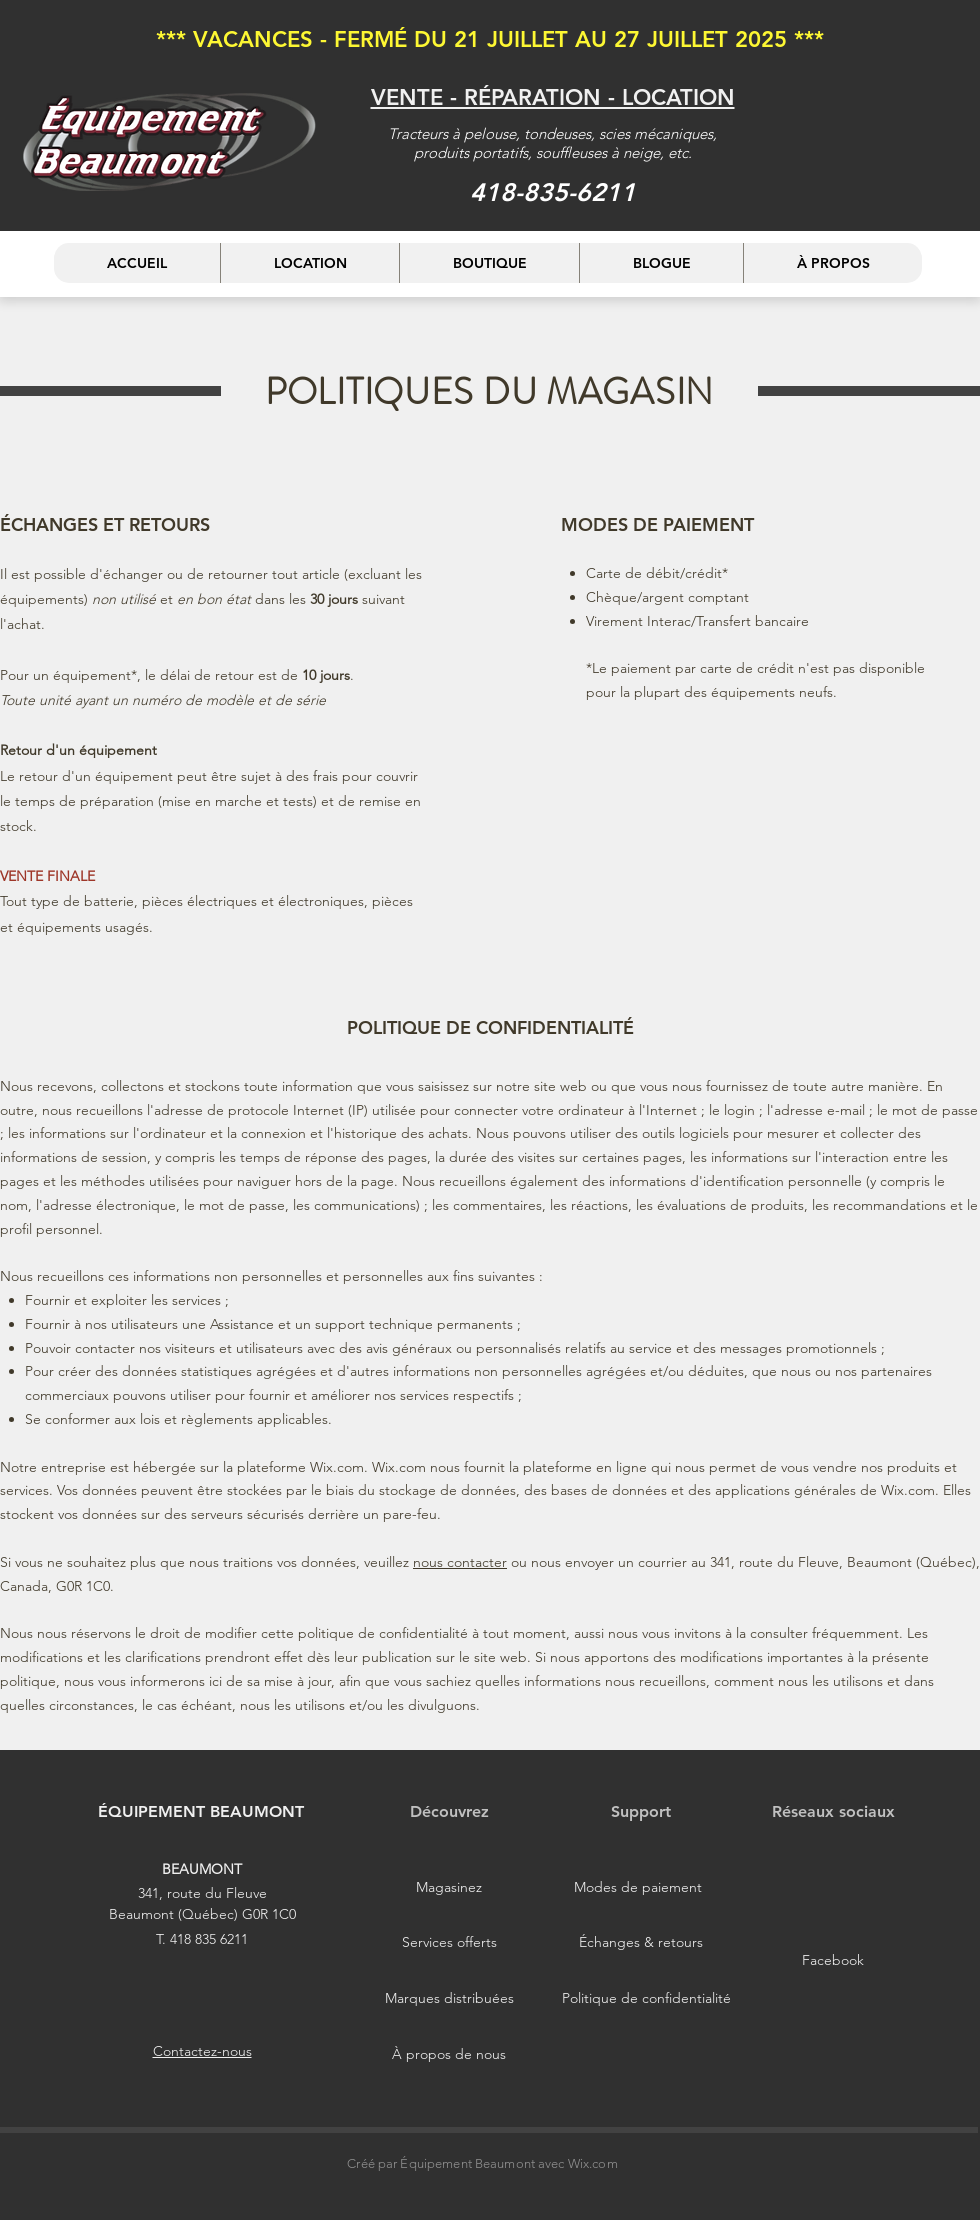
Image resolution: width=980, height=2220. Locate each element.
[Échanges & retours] (641, 1942)
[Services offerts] (449, 1942)
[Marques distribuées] (449, 1998)
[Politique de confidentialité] (646, 1998)
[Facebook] (833, 1960)
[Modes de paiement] (638, 1887)
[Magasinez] (449, 1887)
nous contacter (460, 1562)
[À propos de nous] (449, 2054)
